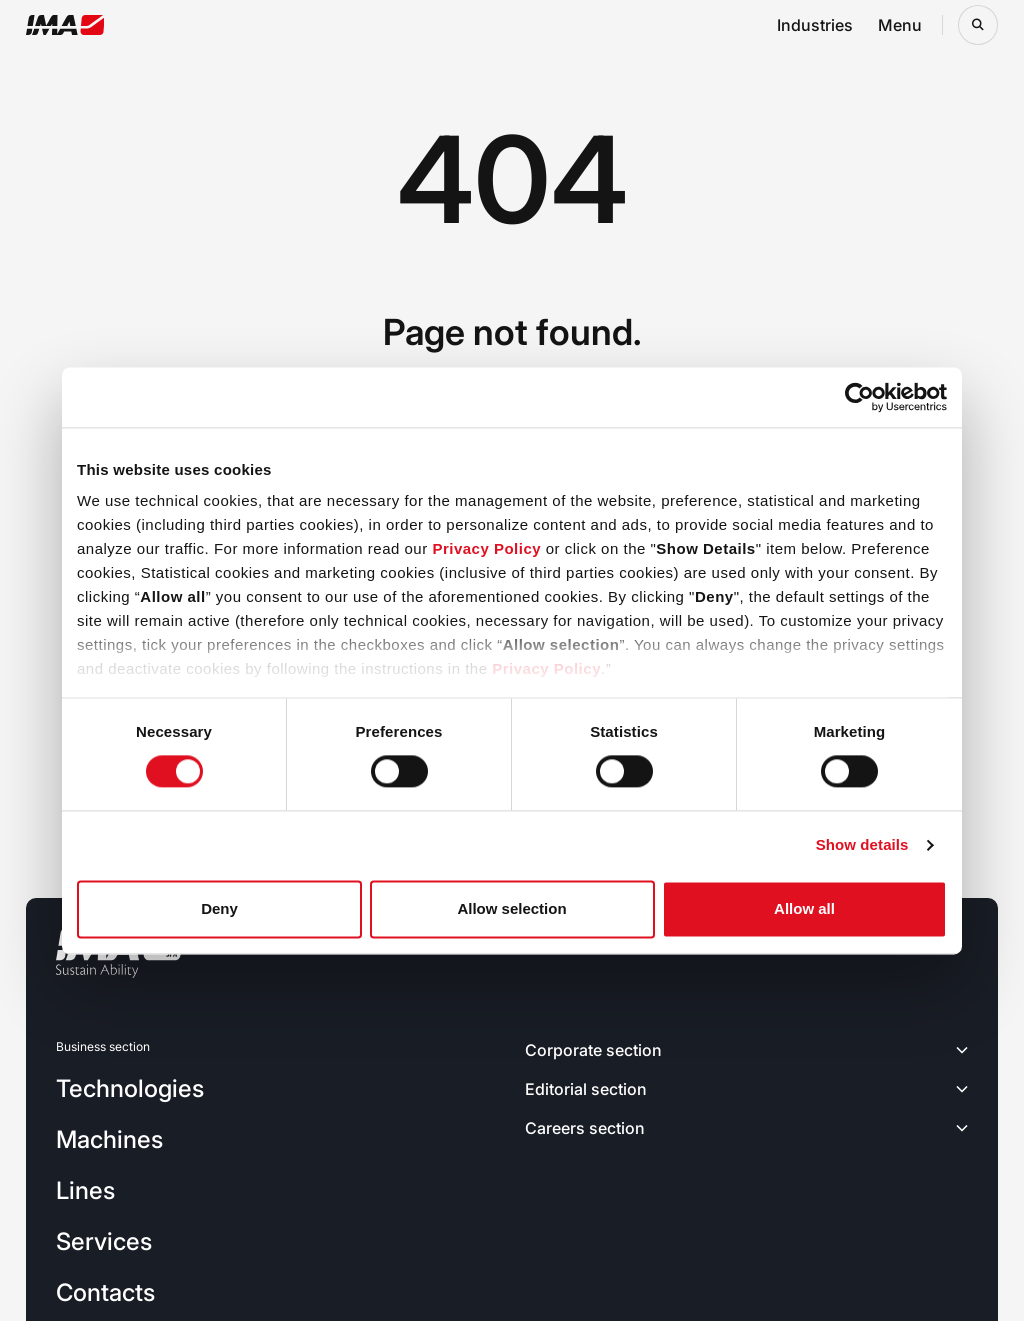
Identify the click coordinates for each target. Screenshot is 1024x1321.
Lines (85, 1190)
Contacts (105, 1292)
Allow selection (511, 908)
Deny (219, 908)
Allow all (804, 908)
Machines (109, 1139)
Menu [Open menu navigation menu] (900, 25)
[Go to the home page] (65, 25)
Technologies (130, 1088)
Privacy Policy (486, 548)
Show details (862, 845)
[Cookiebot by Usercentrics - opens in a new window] (859, 397)
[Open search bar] (978, 25)
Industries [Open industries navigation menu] (815, 25)
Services (104, 1241)
